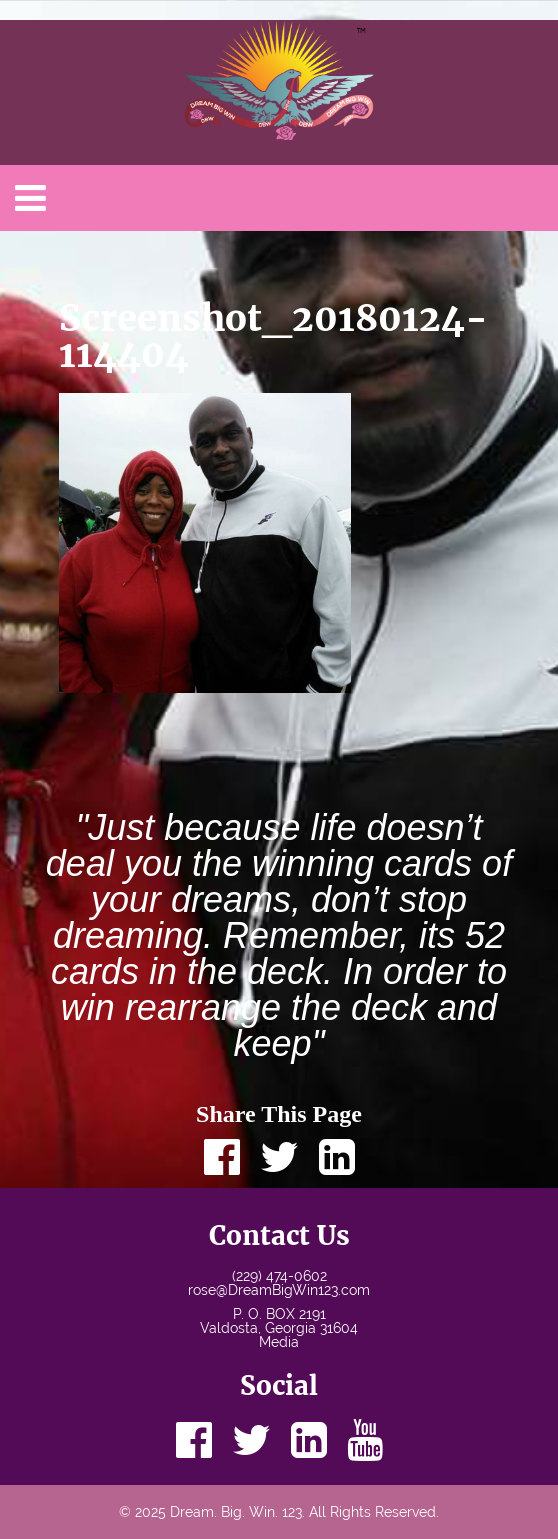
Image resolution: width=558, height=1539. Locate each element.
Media (279, 1342)
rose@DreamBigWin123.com (279, 1290)
